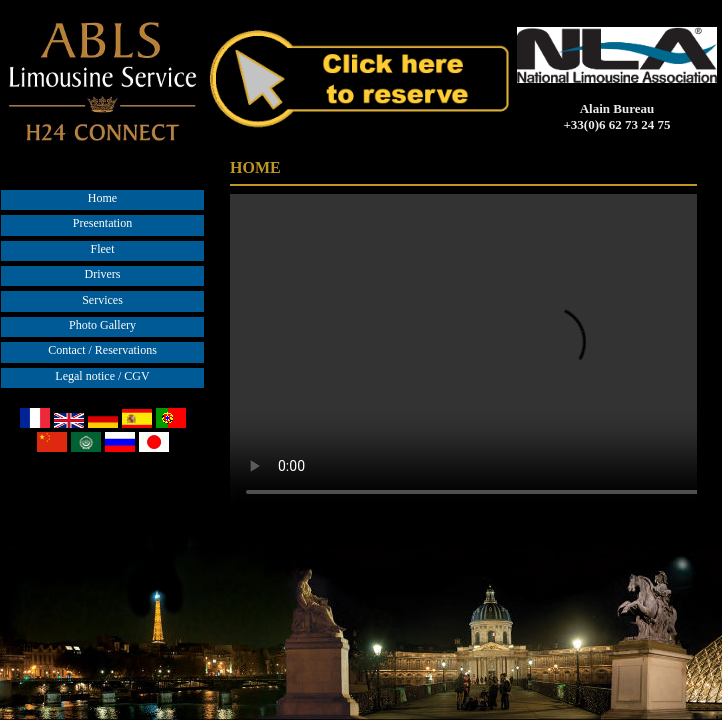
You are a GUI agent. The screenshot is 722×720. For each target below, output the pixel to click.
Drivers (103, 274)
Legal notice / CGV (102, 376)
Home (102, 198)
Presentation (102, 223)
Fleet (103, 249)
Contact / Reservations (102, 350)
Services (102, 300)
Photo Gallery (102, 325)
